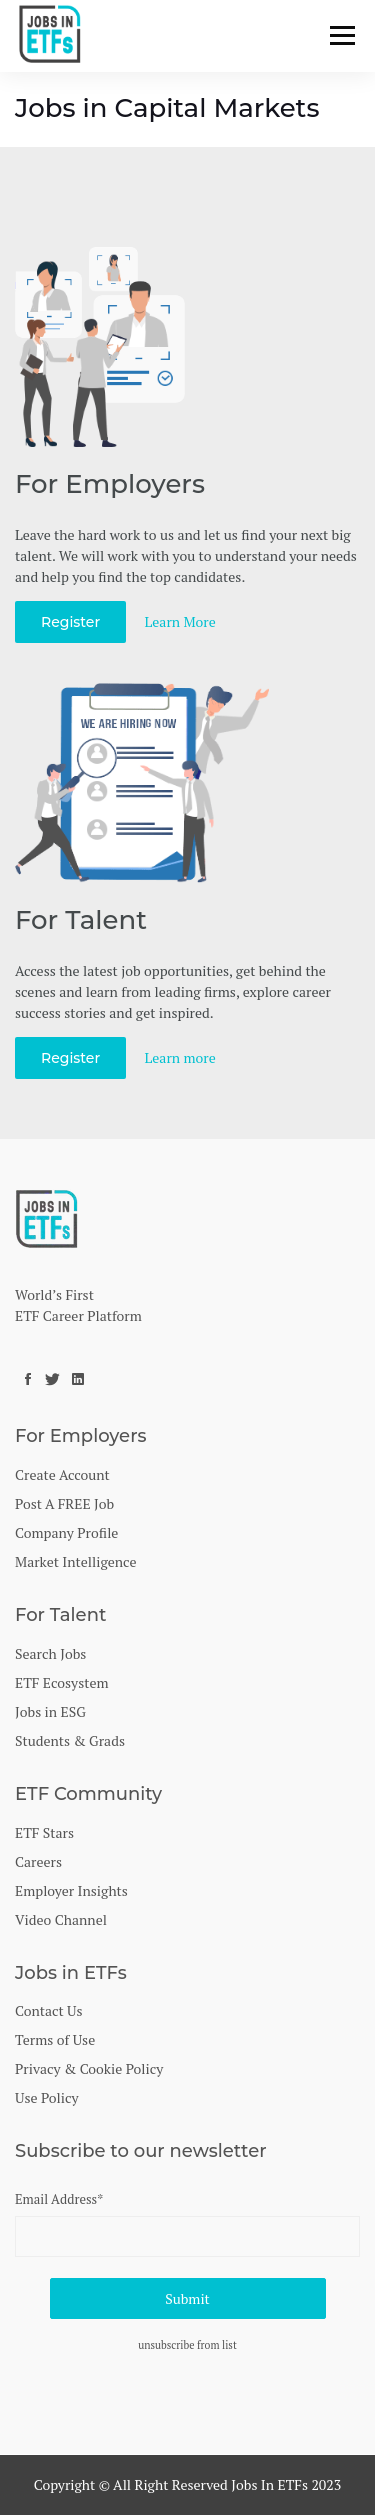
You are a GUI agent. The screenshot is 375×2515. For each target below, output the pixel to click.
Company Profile (66, 1532)
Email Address (59, 2199)
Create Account (62, 1474)
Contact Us (49, 2010)
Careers (38, 1861)
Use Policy (47, 2097)
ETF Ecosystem (62, 1682)
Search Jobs (50, 1653)
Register (70, 622)
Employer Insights (71, 1890)
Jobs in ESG (50, 1711)
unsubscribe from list (187, 2345)
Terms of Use (55, 2039)
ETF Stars (44, 1832)
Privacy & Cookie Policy (89, 2068)
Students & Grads (70, 1740)
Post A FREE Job (64, 1503)
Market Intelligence (75, 1561)
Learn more (180, 1057)
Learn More (180, 621)
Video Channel (61, 1919)
